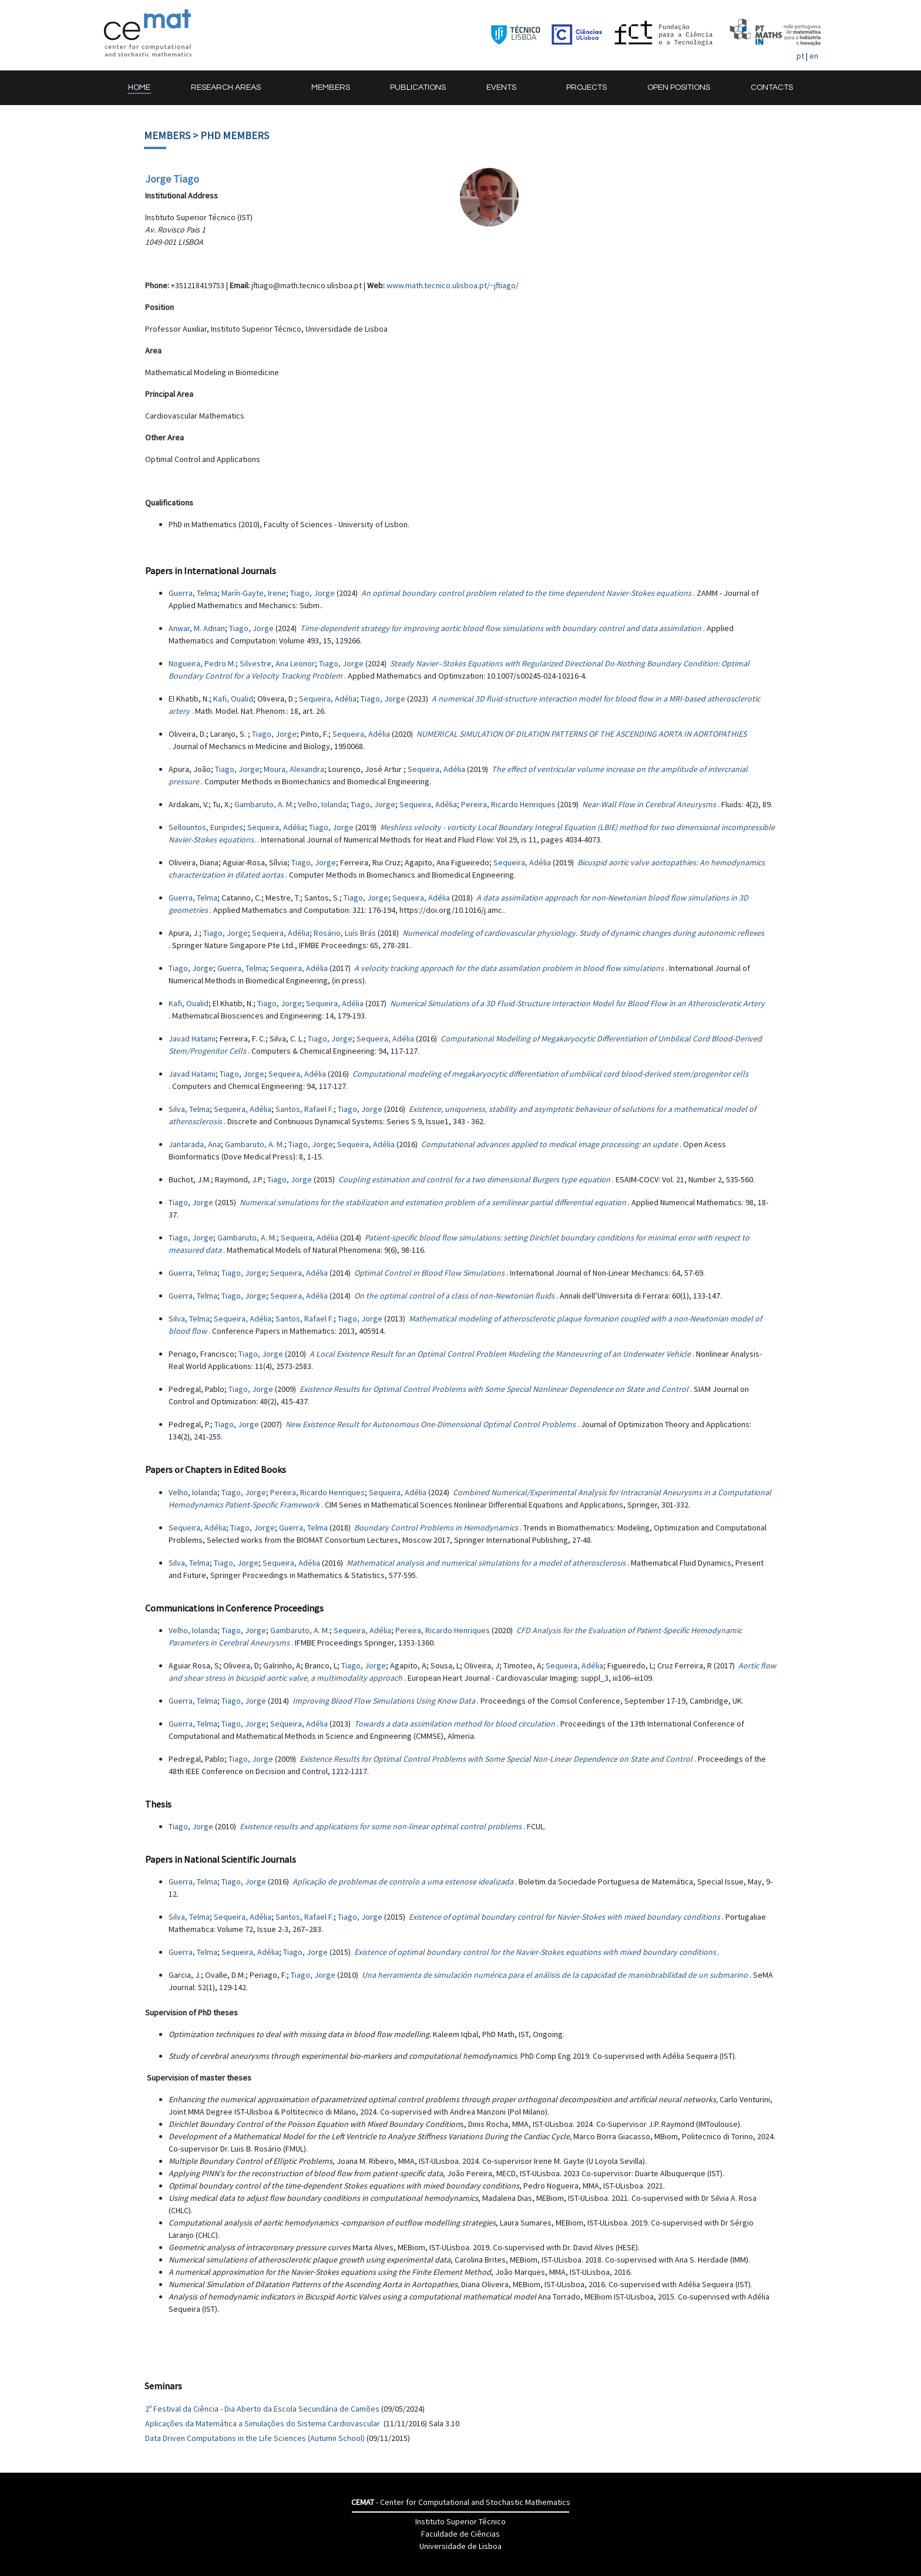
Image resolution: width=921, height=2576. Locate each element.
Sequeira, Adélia (328, 698)
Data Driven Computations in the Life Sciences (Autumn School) (255, 2438)
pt (800, 55)
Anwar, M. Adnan (197, 628)
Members (167, 135)
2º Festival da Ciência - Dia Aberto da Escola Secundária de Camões (262, 2408)
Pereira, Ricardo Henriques (508, 804)
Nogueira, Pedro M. (202, 663)
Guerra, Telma (193, 593)
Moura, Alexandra (294, 769)
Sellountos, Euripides (206, 827)
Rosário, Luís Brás (345, 933)
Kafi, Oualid (233, 698)
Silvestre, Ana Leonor (277, 663)
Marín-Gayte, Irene (253, 593)
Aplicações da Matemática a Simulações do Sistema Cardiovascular (263, 2423)
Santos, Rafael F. (304, 1109)
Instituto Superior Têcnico (460, 2521)
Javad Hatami (192, 1038)
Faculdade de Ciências (460, 2533)
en (813, 55)
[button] (231, 88)
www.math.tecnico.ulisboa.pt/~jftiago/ (452, 285)
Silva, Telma (189, 1109)
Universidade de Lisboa (460, 2546)
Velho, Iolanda (322, 804)
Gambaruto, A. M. (264, 804)
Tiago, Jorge (312, 593)
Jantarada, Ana (195, 1144)
